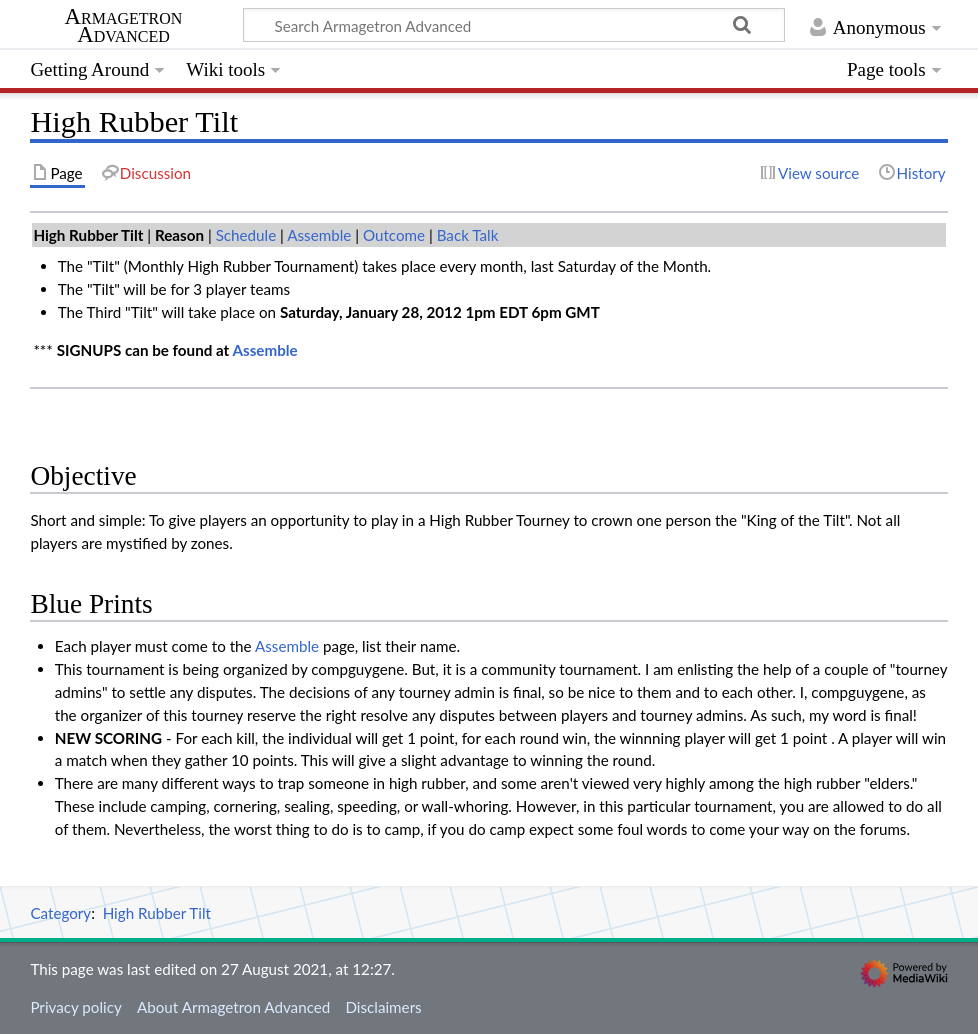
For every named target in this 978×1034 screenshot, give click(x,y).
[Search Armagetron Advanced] (514, 25)
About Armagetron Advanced (233, 1007)
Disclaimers (383, 1007)
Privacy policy (75, 1007)
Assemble (319, 235)
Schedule (246, 235)
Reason (179, 235)
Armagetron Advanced (124, 26)
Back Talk (468, 235)
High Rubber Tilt (157, 913)
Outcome (394, 235)
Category (60, 913)
